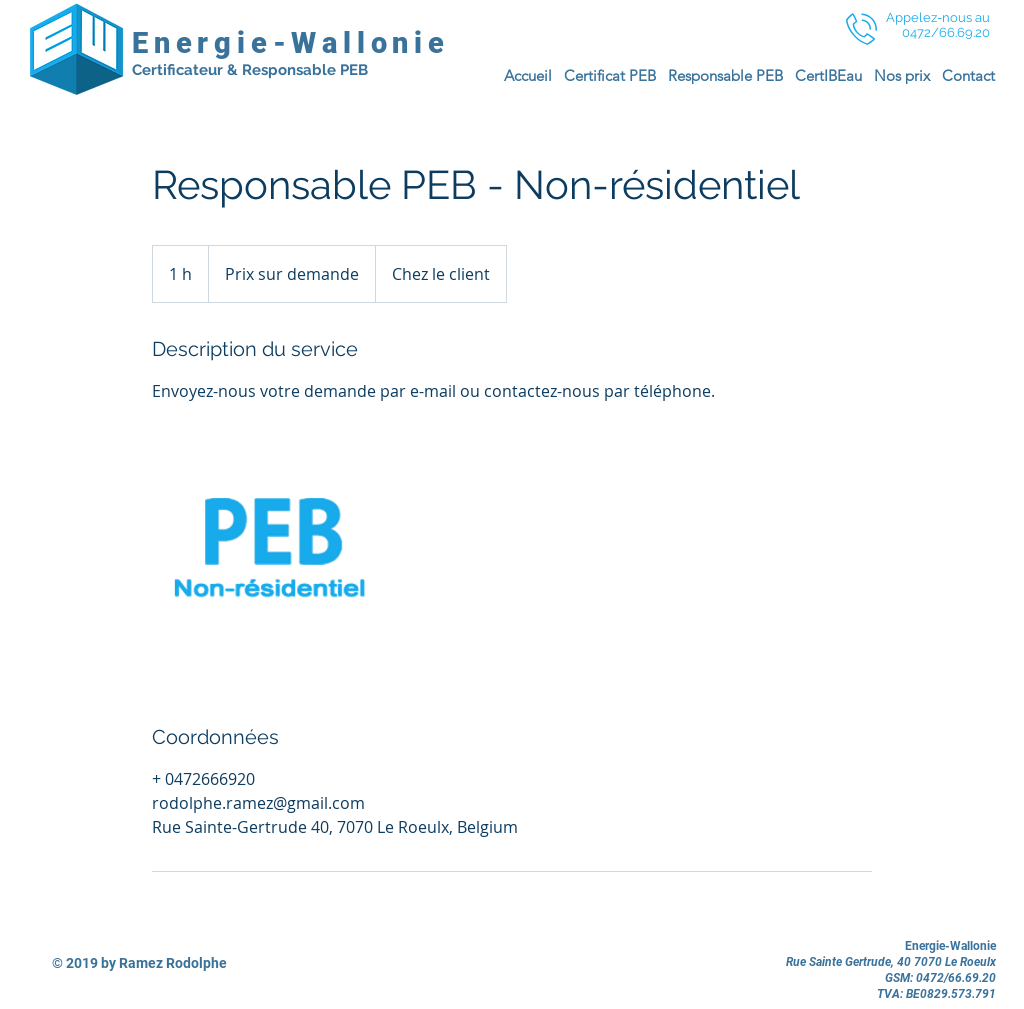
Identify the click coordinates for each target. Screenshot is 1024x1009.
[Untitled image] (268, 563)
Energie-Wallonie (291, 43)
